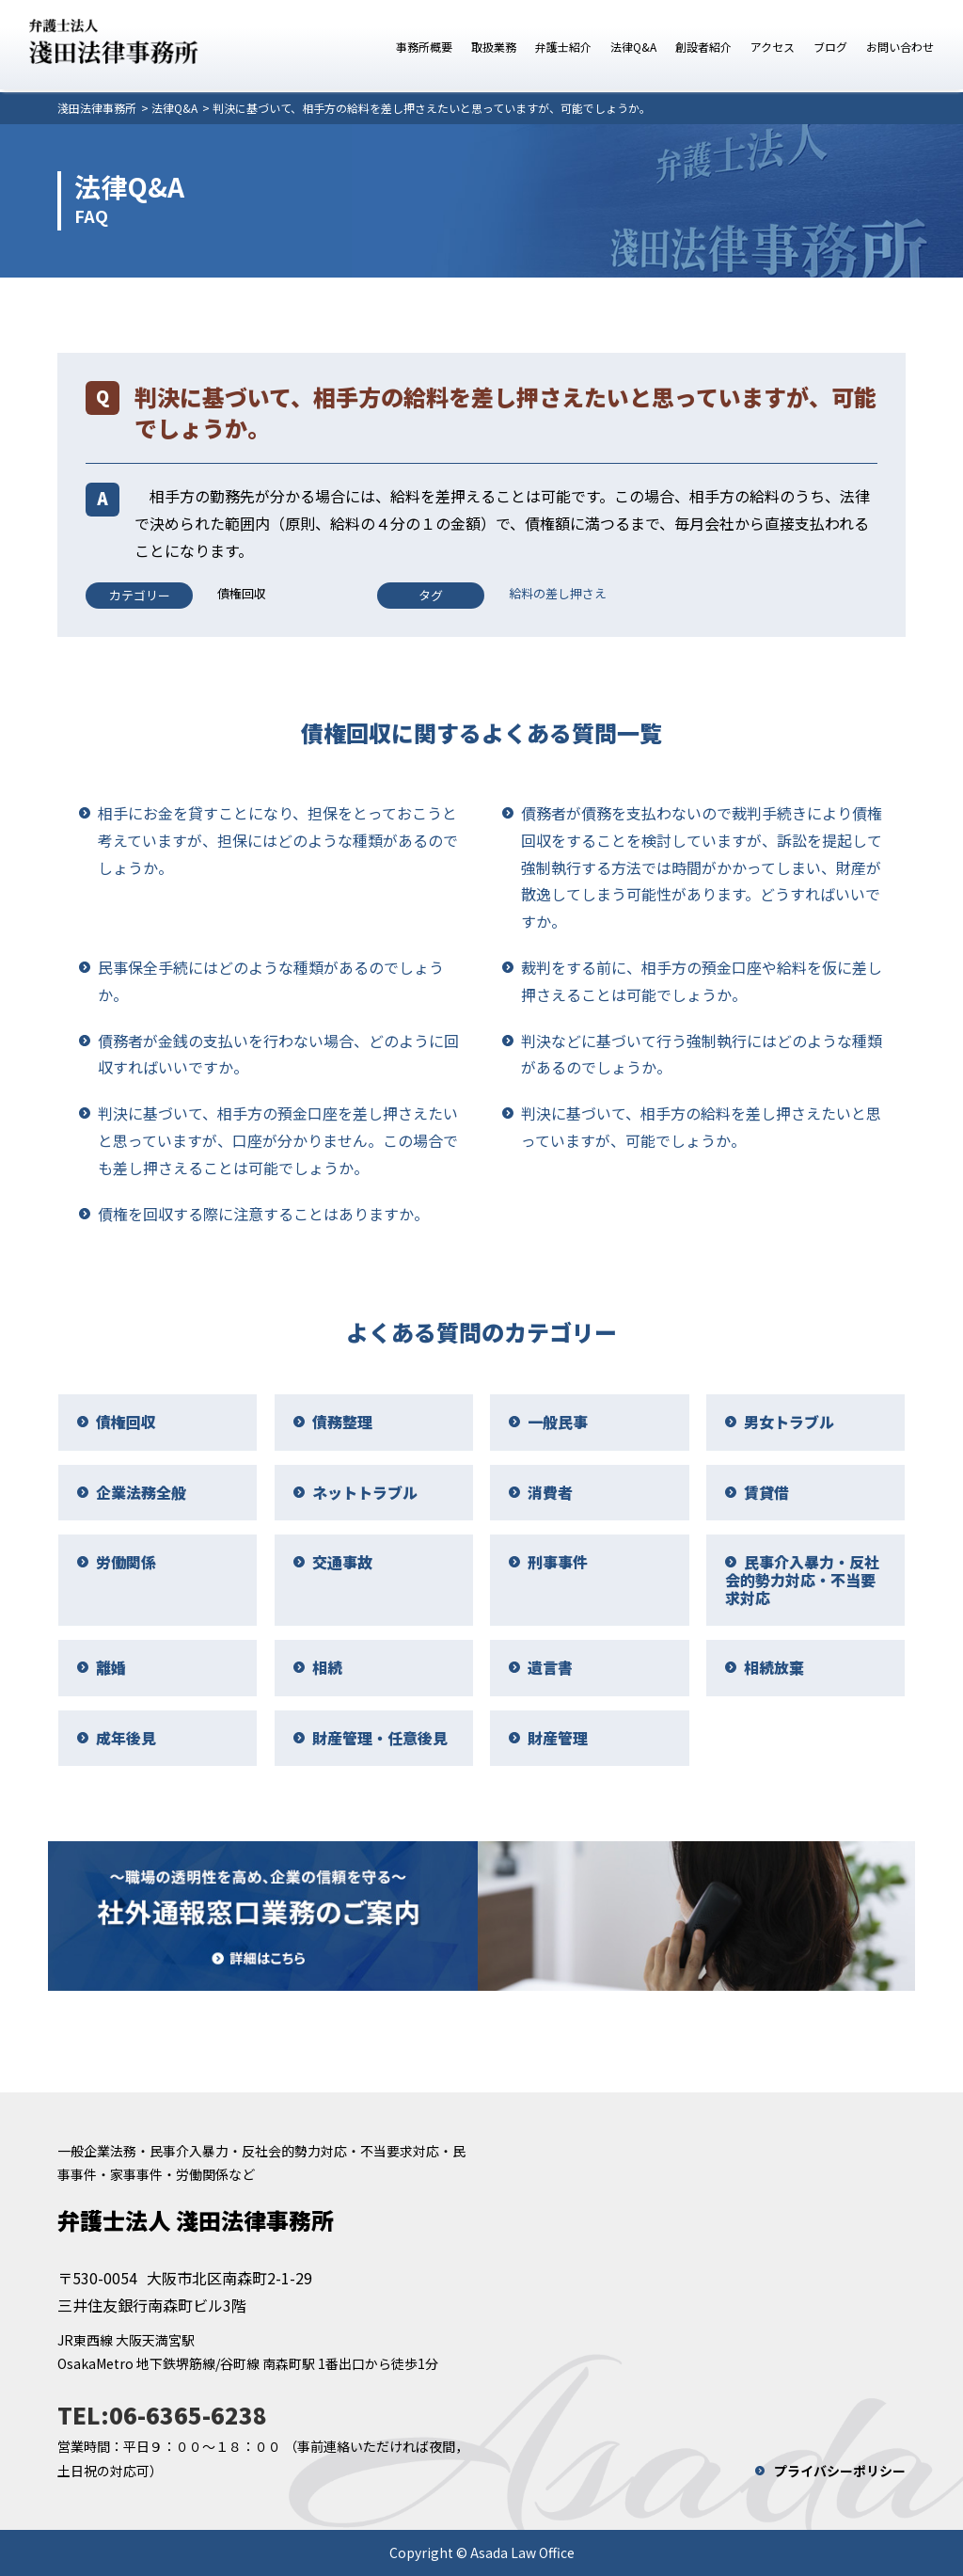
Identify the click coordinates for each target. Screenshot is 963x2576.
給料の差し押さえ (558, 593)
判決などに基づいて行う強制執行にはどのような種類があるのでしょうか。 (701, 1054)
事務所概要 (424, 47)
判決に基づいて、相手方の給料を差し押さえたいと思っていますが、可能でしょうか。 (701, 1127)
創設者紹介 (703, 47)
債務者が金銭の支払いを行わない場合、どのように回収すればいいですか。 (278, 1054)
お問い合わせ (900, 47)
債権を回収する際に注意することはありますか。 (263, 1213)
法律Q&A (633, 47)
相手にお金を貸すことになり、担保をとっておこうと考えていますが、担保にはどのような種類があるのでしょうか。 (278, 840)
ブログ (830, 47)
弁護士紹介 (563, 47)
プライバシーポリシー (840, 2470)
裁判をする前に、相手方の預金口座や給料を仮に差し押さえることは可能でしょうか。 (701, 981)
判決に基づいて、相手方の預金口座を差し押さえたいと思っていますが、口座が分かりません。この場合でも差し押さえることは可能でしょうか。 (278, 1140)
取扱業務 (493, 47)
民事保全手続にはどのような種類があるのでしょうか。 (271, 981)
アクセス (772, 47)
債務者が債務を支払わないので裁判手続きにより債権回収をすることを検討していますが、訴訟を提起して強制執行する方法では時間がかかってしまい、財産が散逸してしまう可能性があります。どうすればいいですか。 (701, 867)
